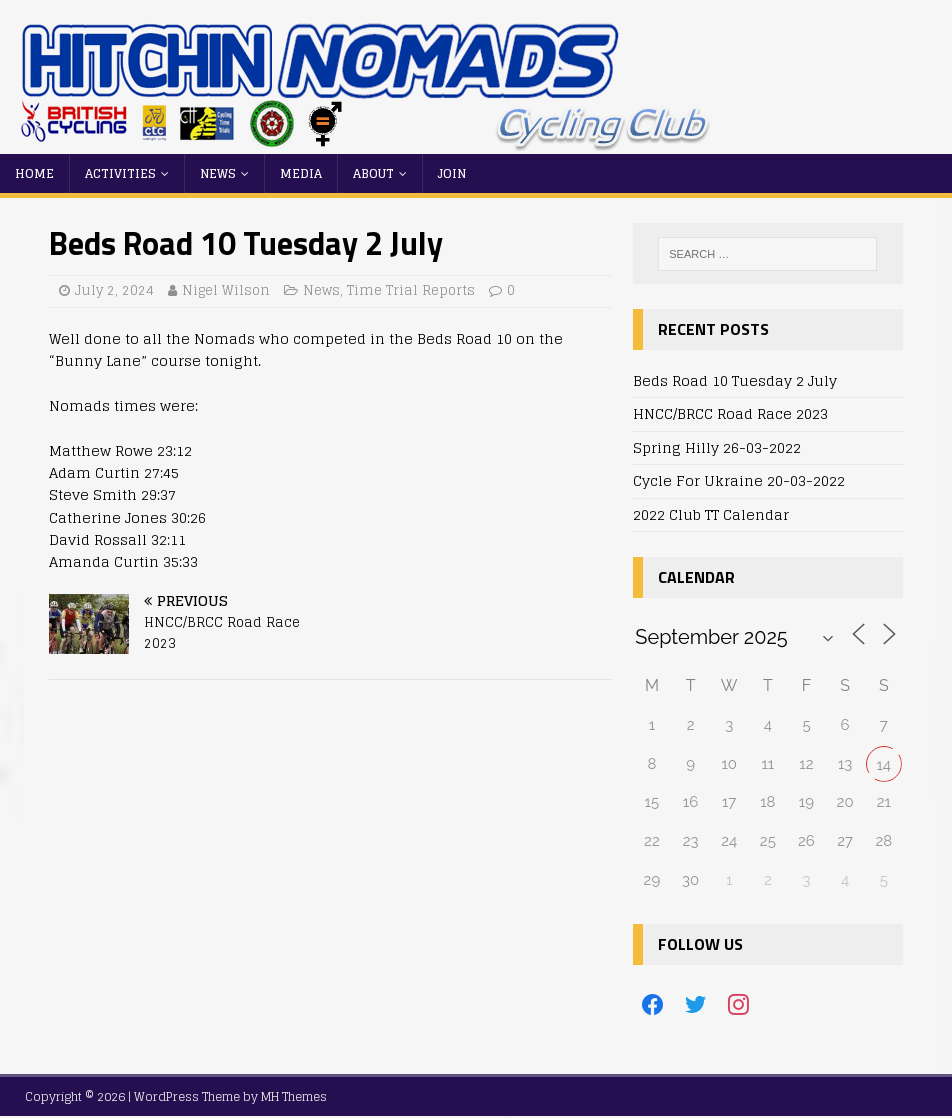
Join (452, 173)
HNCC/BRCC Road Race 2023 (730, 413)
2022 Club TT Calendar (711, 514)
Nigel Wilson (226, 290)
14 (883, 765)
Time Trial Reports (411, 290)
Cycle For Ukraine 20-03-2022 (739, 480)
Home (34, 173)
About (373, 173)
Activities (120, 173)
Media (301, 173)
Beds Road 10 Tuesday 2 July (735, 380)
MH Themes (294, 1096)
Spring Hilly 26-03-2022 (717, 447)
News (218, 173)
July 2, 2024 (114, 290)
